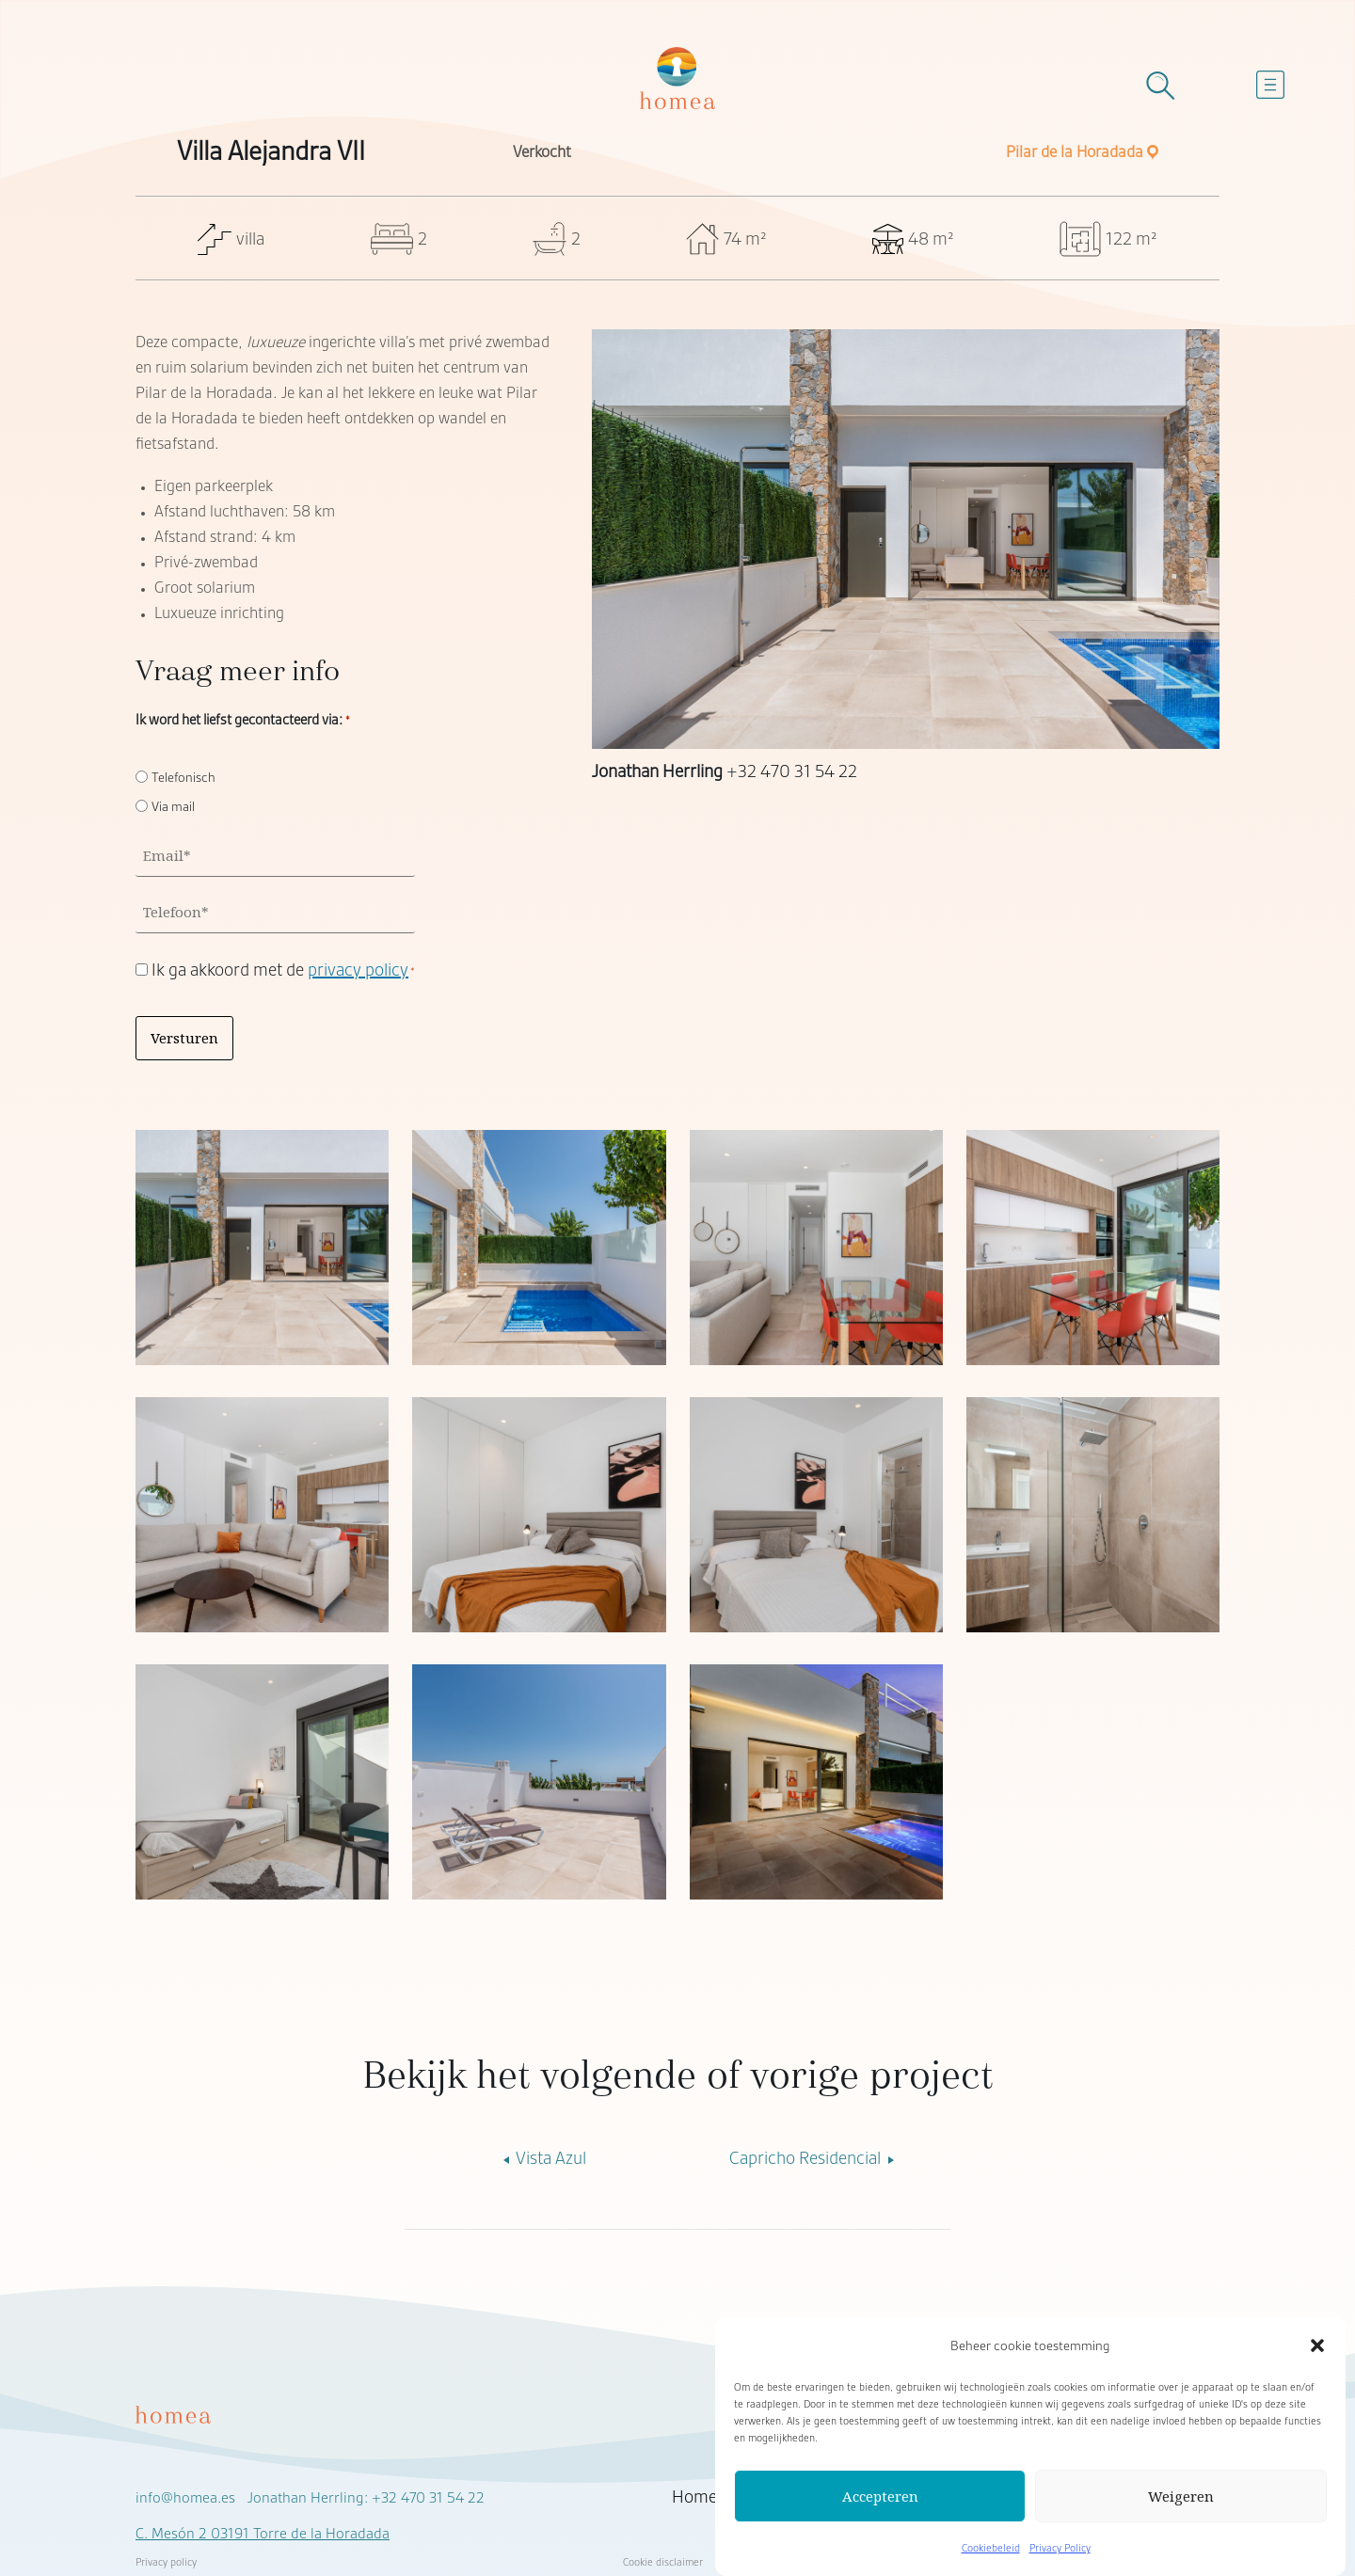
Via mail (173, 806)
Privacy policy (166, 2561)
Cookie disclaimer (663, 2561)
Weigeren (1181, 2496)
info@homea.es (185, 2498)
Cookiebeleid (991, 2547)
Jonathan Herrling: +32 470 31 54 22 (366, 2498)
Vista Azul (541, 2158)
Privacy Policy (1060, 2547)
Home (694, 2497)
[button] (1317, 2345)
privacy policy (358, 970)
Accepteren (880, 2496)
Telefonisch (183, 777)
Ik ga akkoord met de (283, 970)
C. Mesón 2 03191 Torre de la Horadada (263, 2533)
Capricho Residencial (814, 2158)
